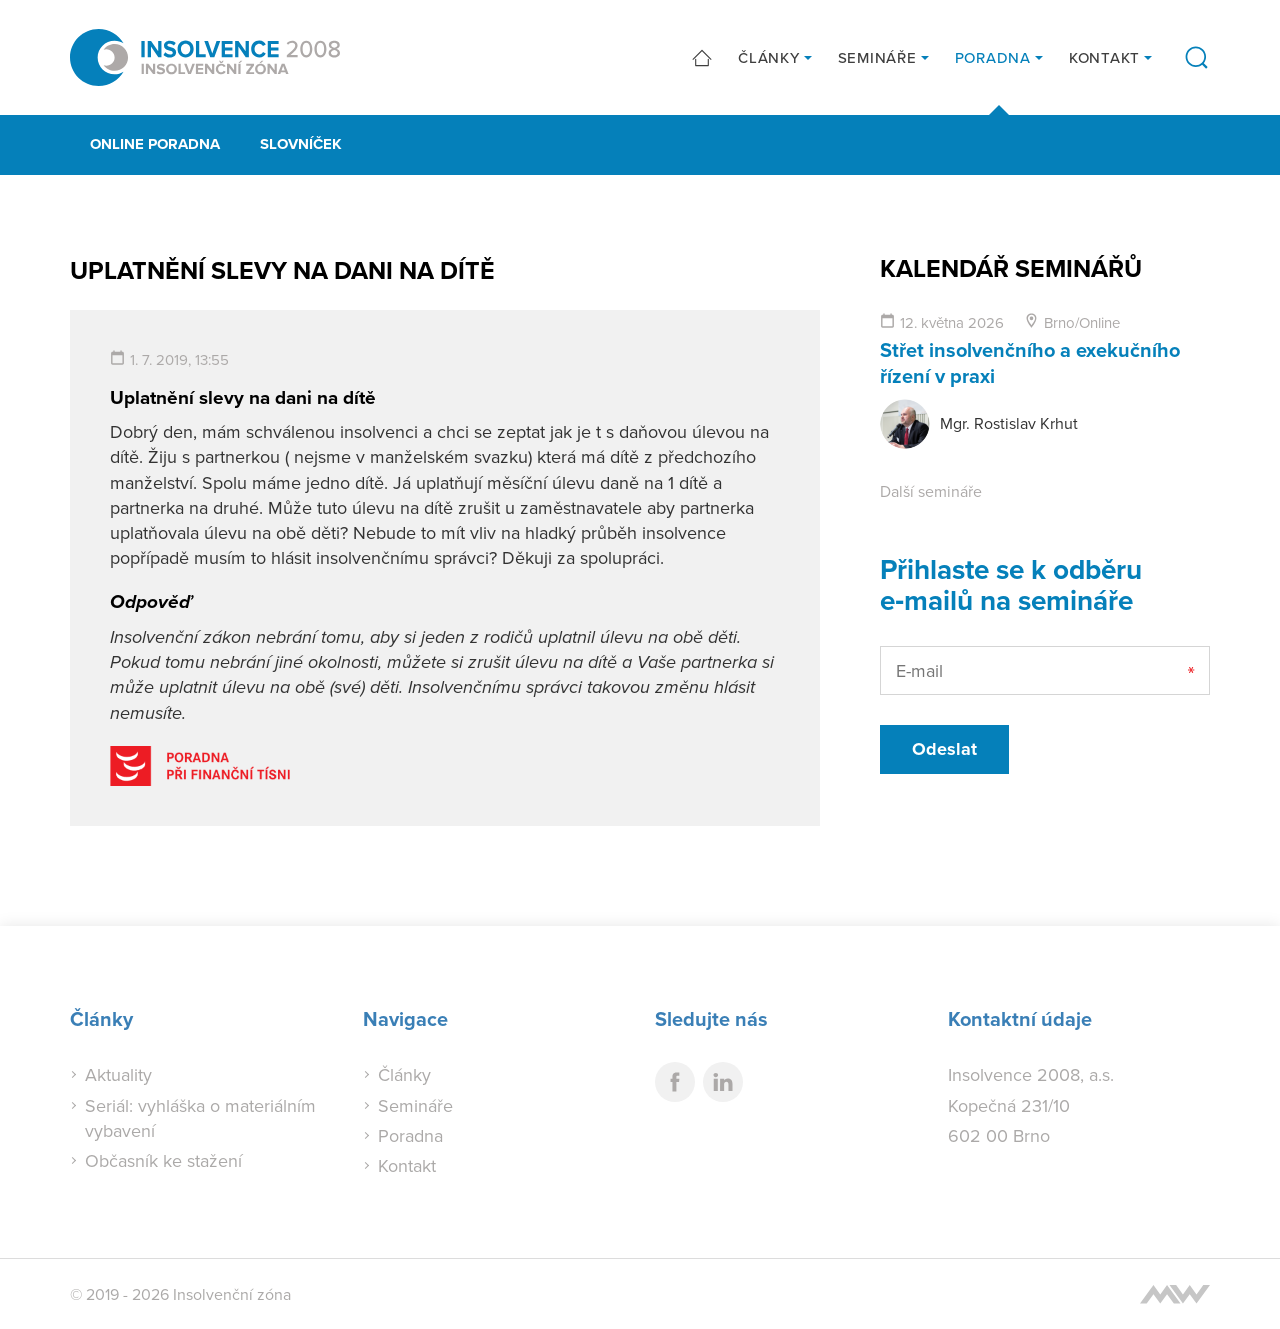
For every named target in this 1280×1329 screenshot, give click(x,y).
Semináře (877, 57)
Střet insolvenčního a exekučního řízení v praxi (1030, 362)
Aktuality (118, 1074)
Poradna (993, 57)
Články (769, 57)
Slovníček (301, 144)
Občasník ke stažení (163, 1160)
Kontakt (1104, 57)
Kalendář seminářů (1011, 268)
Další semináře (931, 491)
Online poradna (155, 144)
